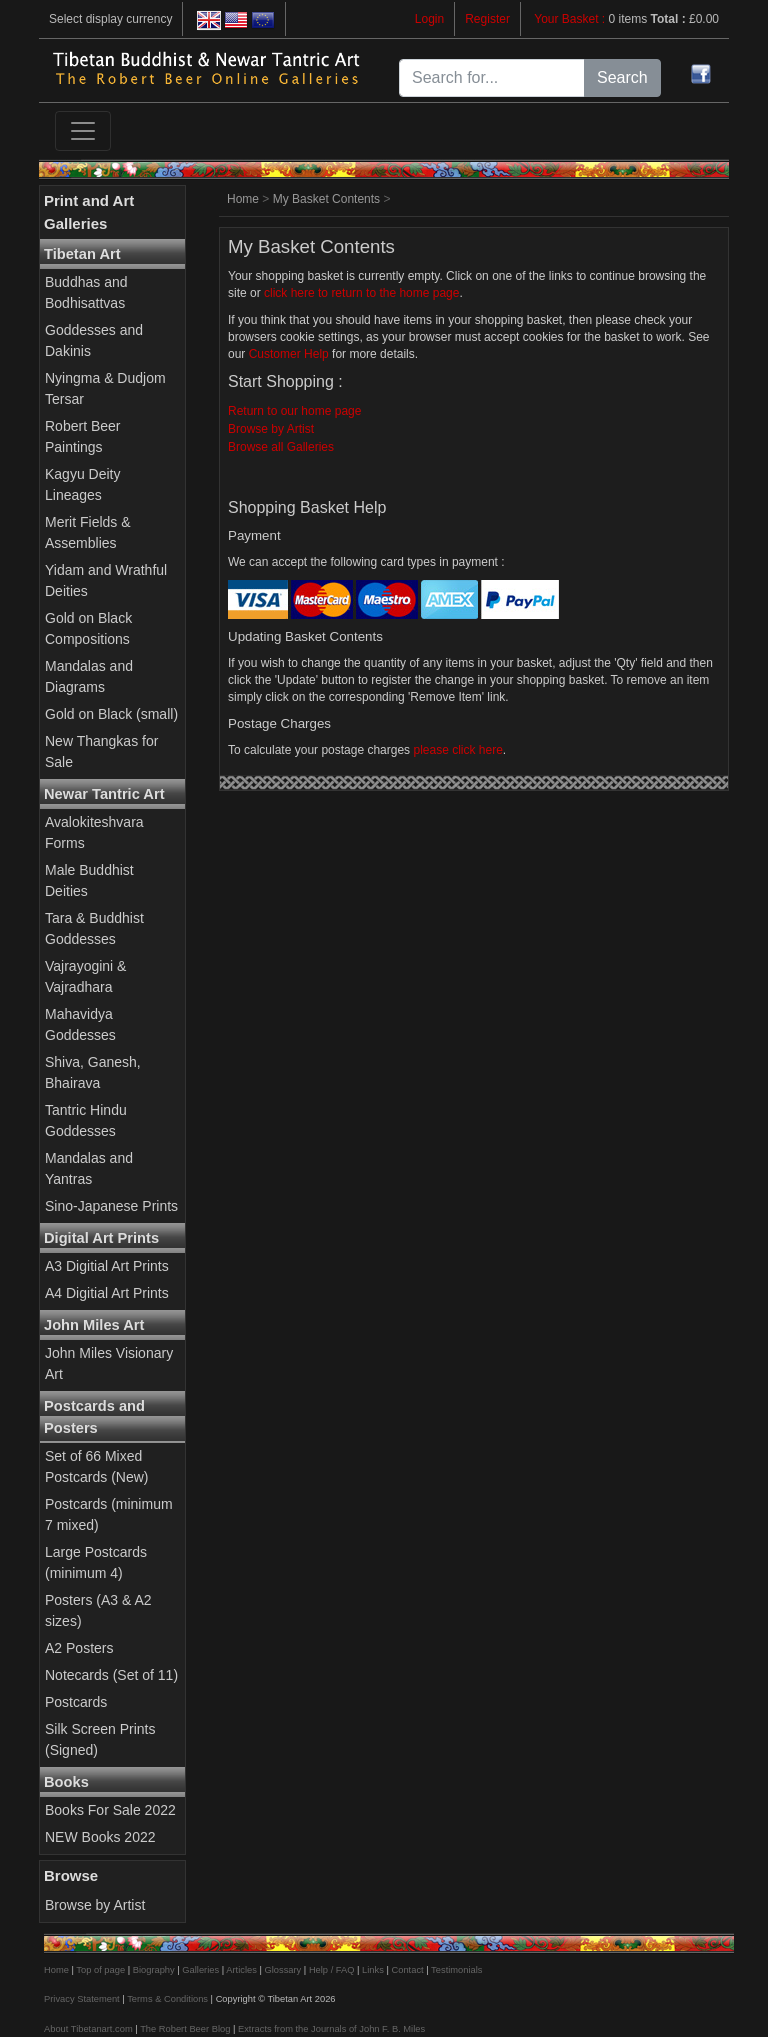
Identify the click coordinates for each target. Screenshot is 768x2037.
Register (487, 19)
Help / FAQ (332, 1970)
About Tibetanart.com (88, 2029)
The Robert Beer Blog (185, 2029)
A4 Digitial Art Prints (107, 1293)
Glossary (282, 1970)
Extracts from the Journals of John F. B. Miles (331, 2029)
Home (243, 199)
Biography (154, 1970)
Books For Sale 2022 (110, 1810)
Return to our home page (294, 411)
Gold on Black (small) (111, 714)
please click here (457, 750)
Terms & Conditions (167, 1999)
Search (622, 77)
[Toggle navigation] (83, 131)
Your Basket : (571, 19)
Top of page (100, 1970)
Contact (408, 1970)
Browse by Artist (95, 1905)
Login (429, 19)
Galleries (200, 1970)
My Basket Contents (326, 199)
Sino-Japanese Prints (111, 1206)
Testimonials (456, 1970)
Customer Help (289, 354)
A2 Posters (79, 1648)
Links (373, 1970)
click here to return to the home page (361, 293)
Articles (241, 1970)
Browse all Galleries (281, 447)
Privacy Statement (82, 1999)
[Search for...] (492, 78)
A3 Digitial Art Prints (107, 1266)
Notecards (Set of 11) (111, 1675)
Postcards (76, 1702)
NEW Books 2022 (100, 1837)
